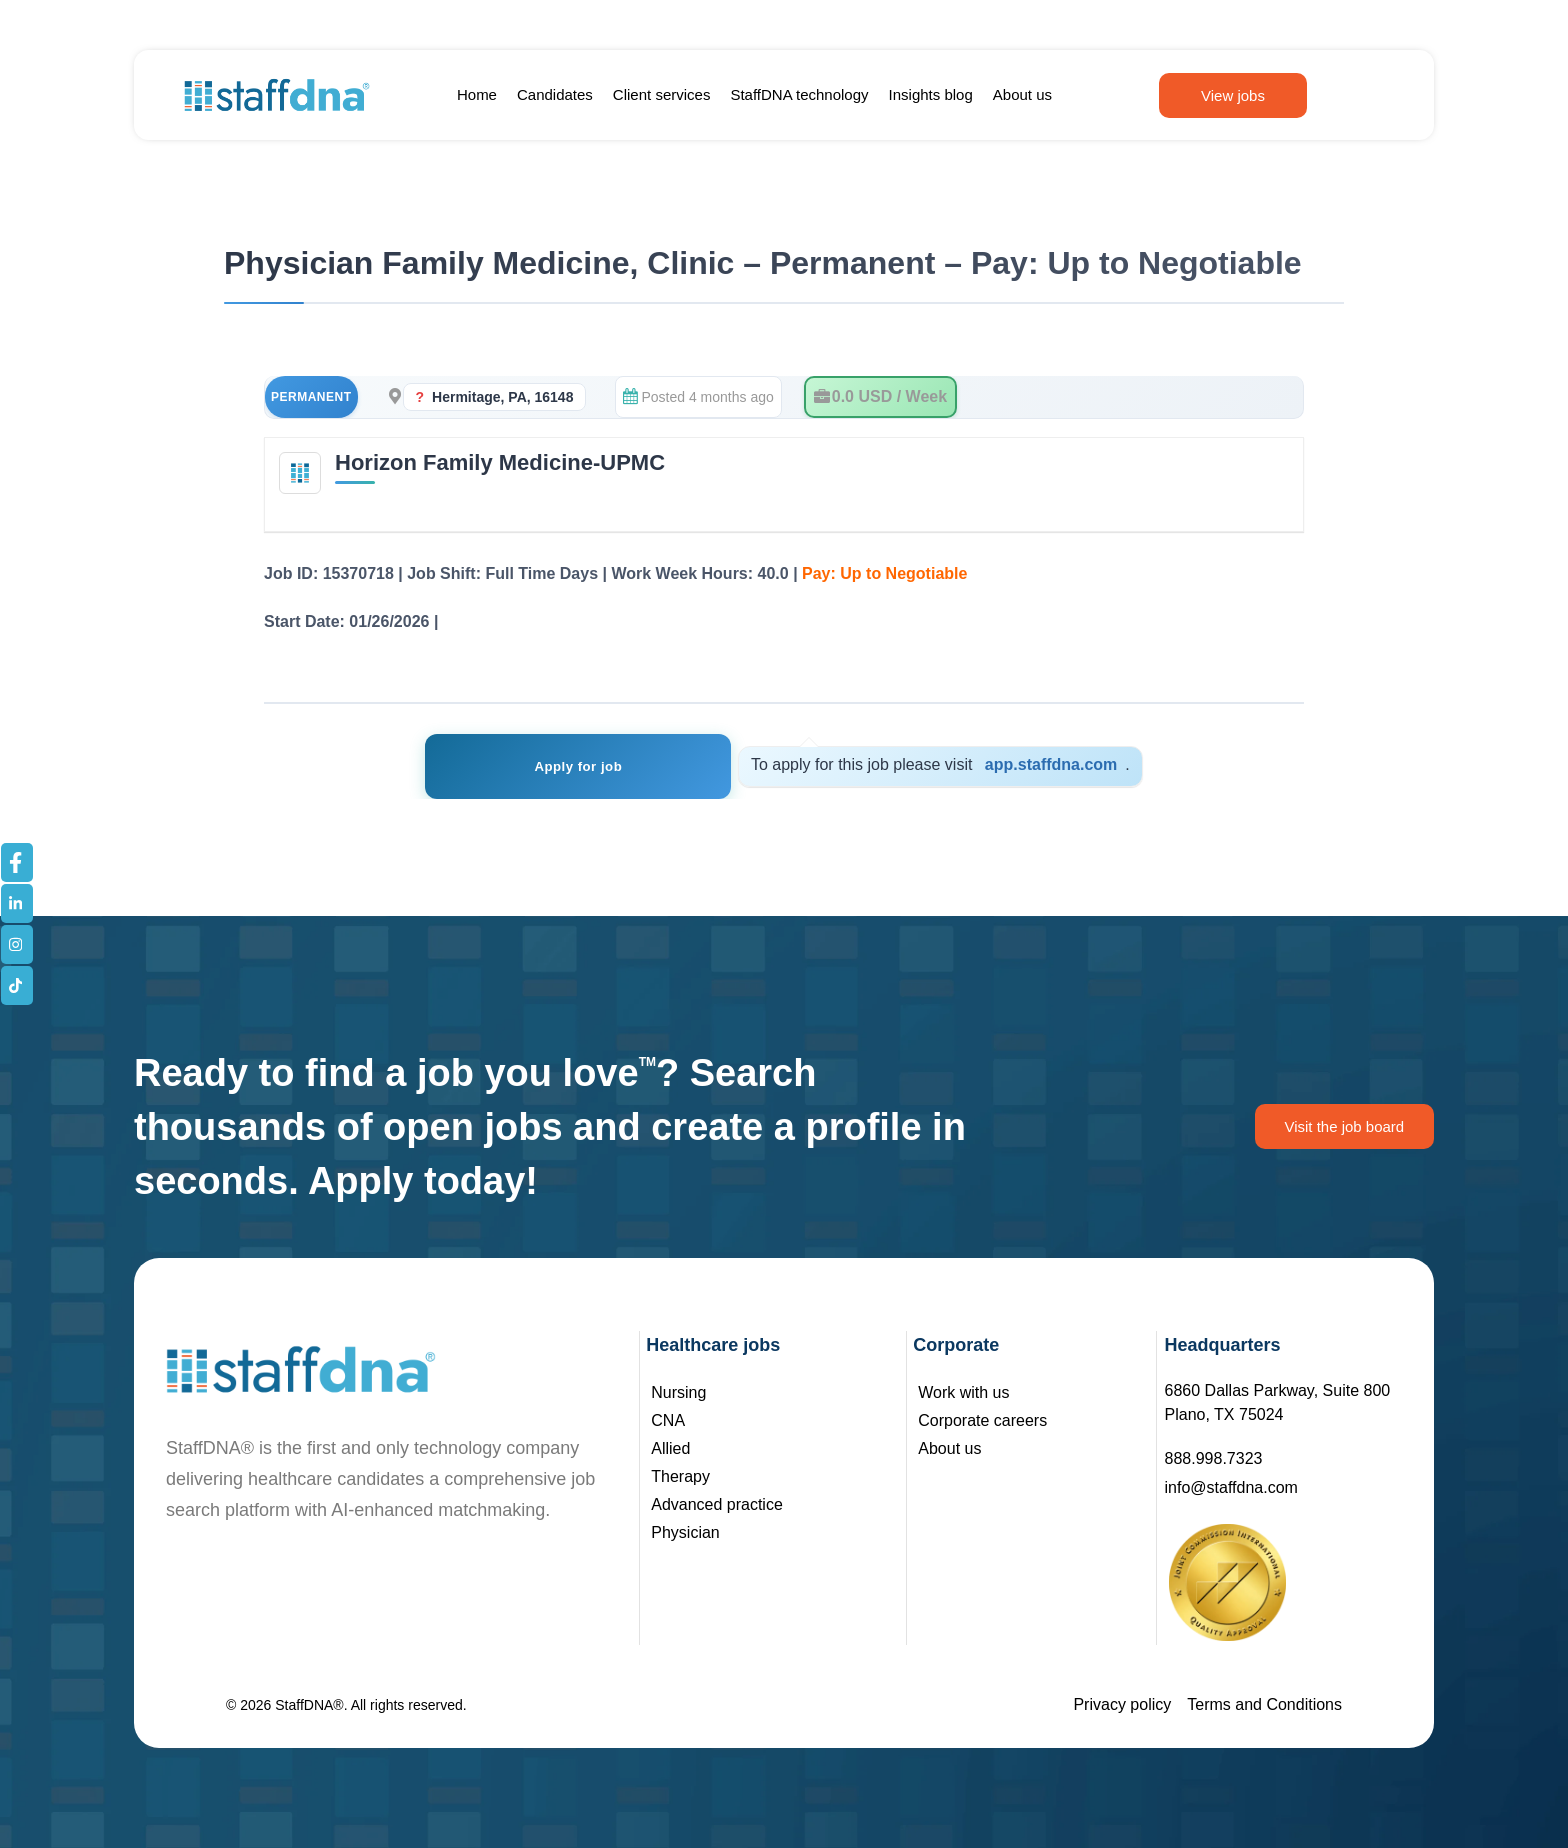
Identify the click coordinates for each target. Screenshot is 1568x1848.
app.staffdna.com (1048, 764)
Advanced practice (717, 1504)
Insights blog (931, 94)
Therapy (680, 1476)
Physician (685, 1532)
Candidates (555, 94)
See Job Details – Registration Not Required (610, 621)
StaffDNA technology (799, 94)
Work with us (963, 1392)
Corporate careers (982, 1420)
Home (477, 94)
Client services (662, 94)
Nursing (678, 1392)
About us (1022, 94)
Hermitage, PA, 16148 (502, 397)
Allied (670, 1448)
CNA (668, 1420)
